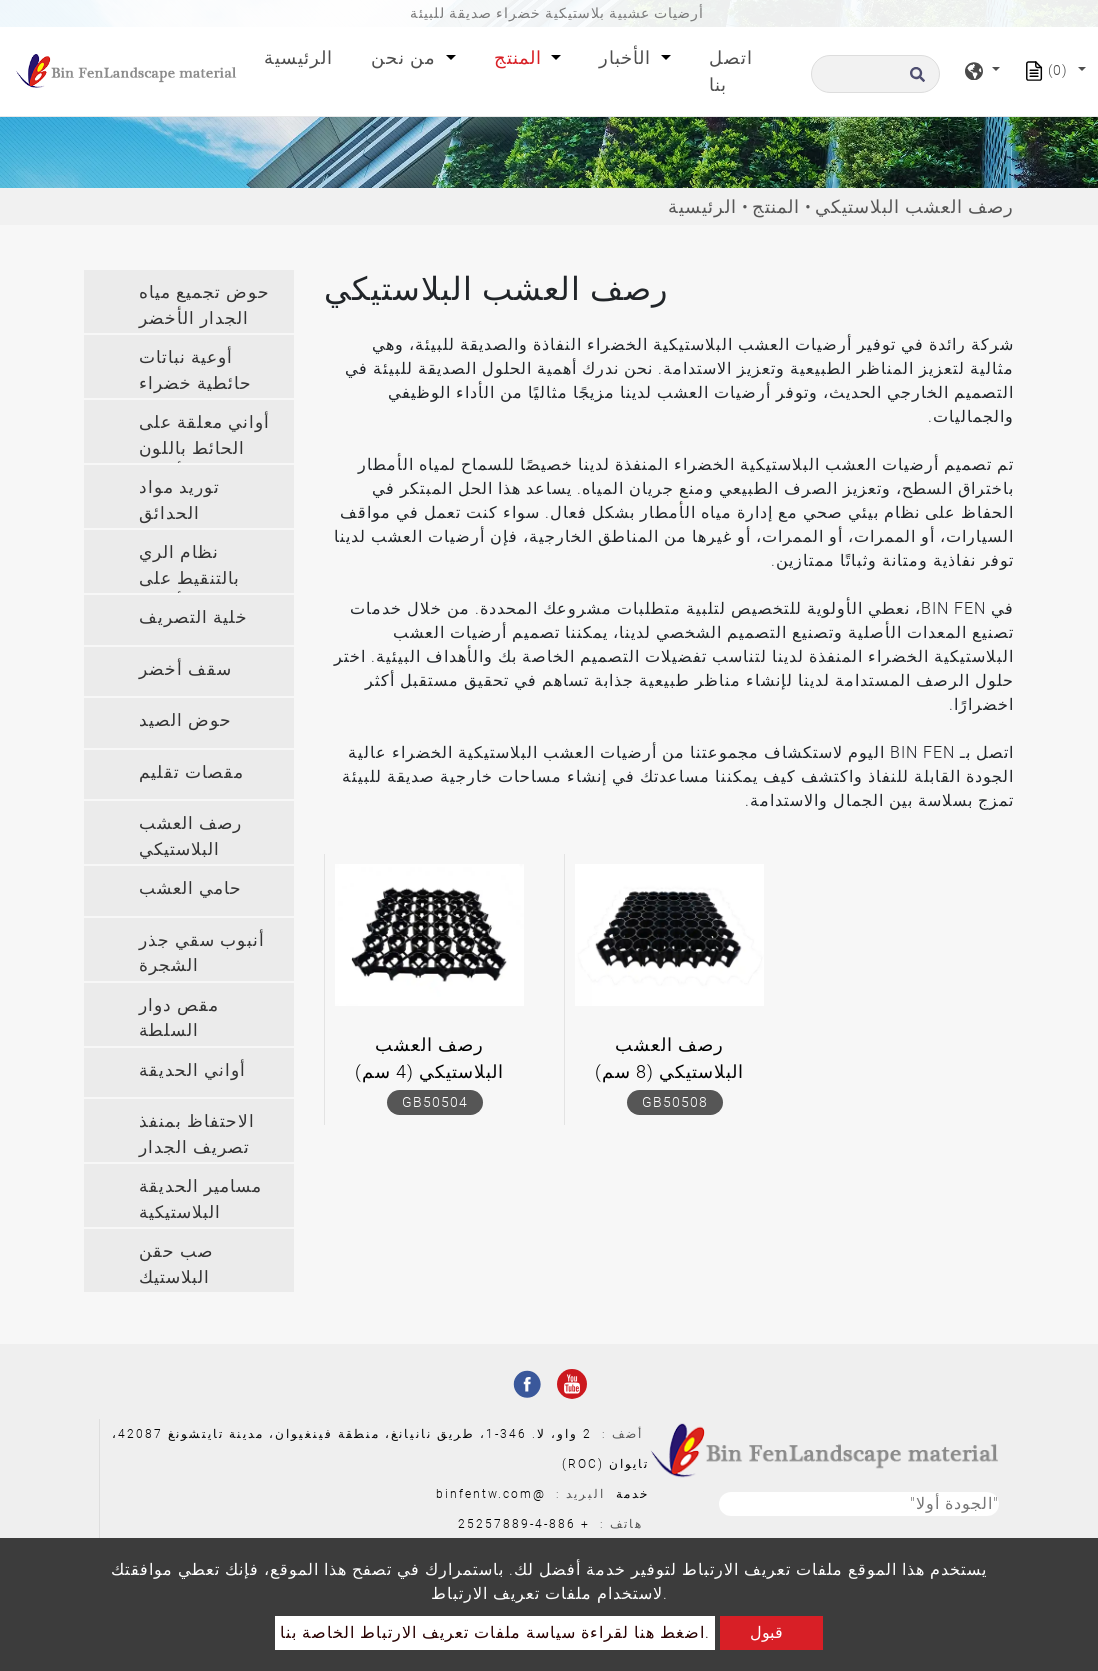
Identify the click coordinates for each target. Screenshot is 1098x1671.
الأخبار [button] (627, 57)
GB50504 (435, 1102)
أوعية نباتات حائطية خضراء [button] (195, 370)
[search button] (914, 80)
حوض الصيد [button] (185, 720)
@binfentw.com (491, 1494)
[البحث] (875, 74)
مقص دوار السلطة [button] (179, 1018)
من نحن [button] (406, 57)
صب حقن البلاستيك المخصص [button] (176, 1266)
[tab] (189, 301)
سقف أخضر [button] (185, 669)
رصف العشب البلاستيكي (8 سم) (669, 1058)
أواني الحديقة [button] (192, 1070)
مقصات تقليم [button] (191, 772)
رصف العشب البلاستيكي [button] (190, 836)
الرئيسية (302, 55)
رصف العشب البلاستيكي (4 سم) (429, 1058)
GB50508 (675, 1102)
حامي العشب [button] (190, 888)
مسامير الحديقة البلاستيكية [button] (200, 1199)
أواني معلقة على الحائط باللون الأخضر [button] (204, 437)
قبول (766, 1632)
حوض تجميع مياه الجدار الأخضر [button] (204, 305)
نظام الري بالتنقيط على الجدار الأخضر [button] (194, 567)
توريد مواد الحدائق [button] (179, 500)
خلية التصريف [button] (193, 617)
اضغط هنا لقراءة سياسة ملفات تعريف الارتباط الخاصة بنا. (495, 1632)
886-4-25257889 (517, 1524)
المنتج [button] (520, 57)
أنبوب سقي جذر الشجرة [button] (202, 953)
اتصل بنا (731, 71)
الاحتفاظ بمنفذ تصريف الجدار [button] (197, 1134)
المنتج (776, 206)
